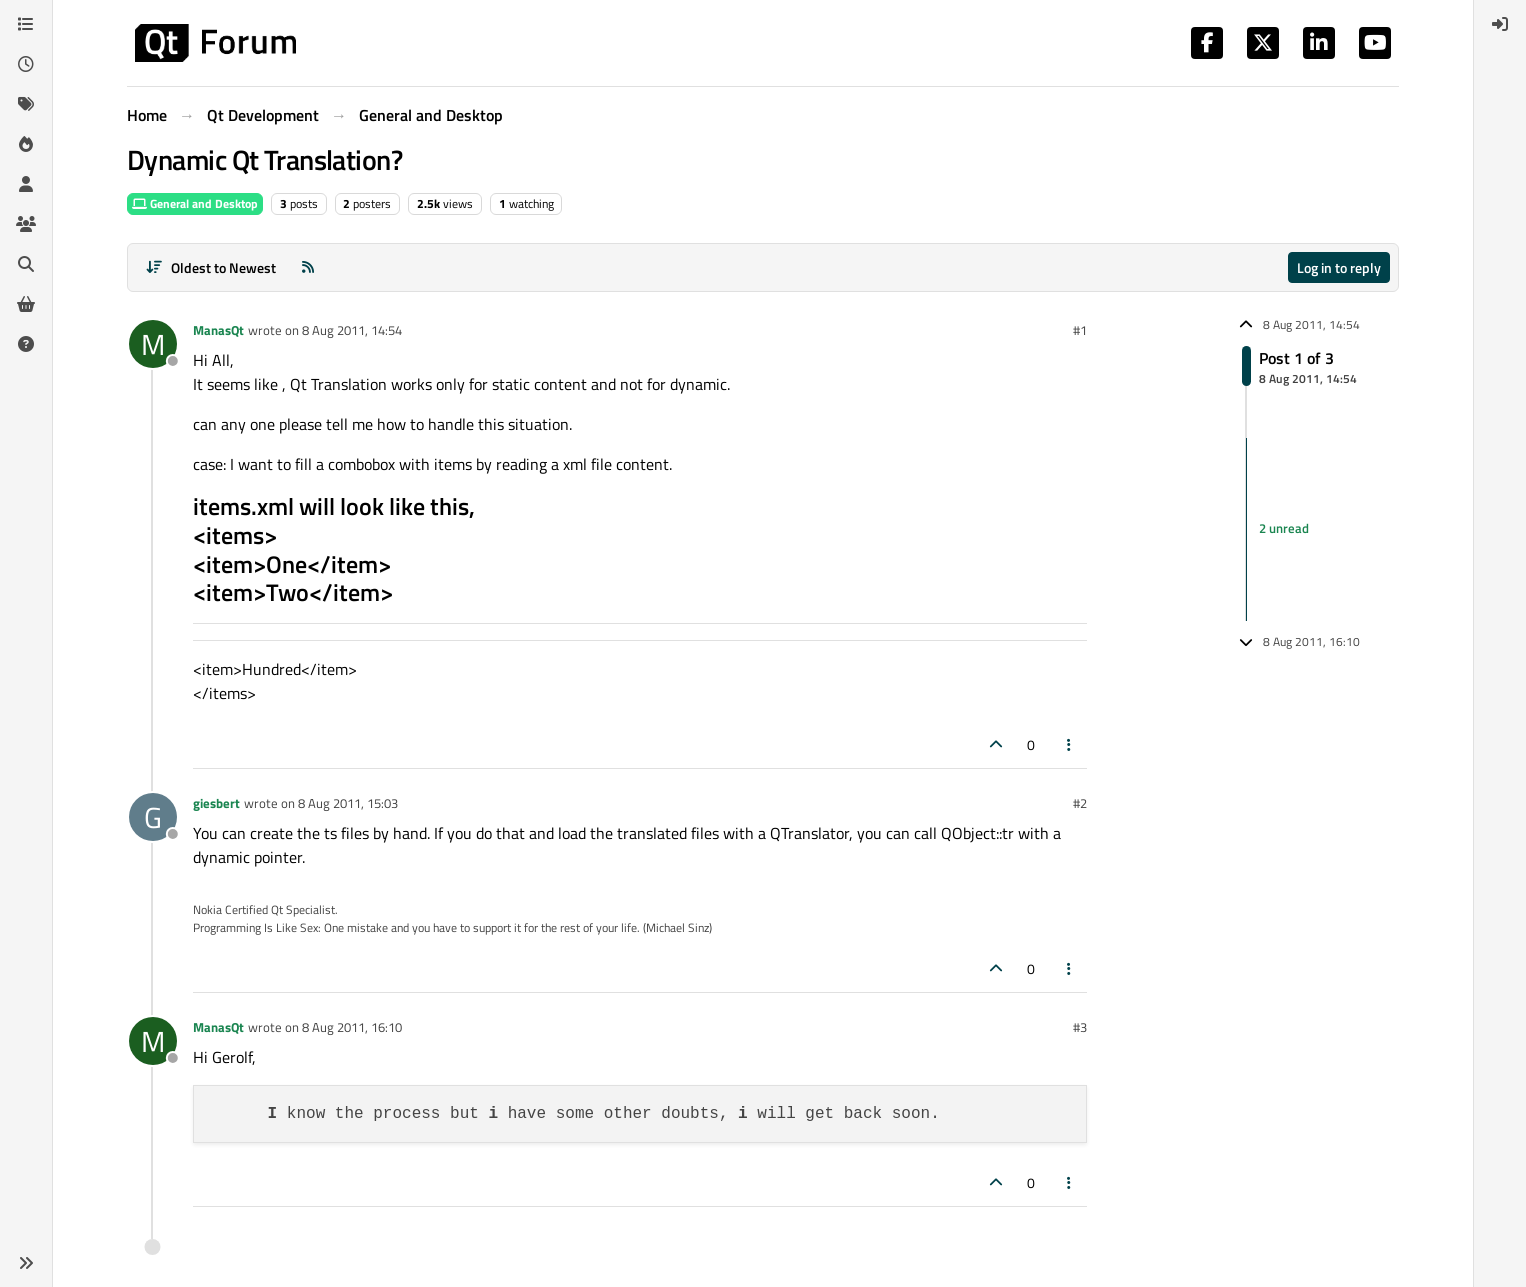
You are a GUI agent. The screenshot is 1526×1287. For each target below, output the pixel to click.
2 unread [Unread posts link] (1284, 529)
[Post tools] (1070, 744)
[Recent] (26, 64)
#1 (1080, 330)
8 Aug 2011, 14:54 (352, 330)
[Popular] (26, 144)
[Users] (26, 184)
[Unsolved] (26, 344)
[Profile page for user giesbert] (153, 817)
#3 (1080, 1027)
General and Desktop (195, 203)
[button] (26, 1263)
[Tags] (26, 104)
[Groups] (26, 224)
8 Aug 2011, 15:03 (348, 803)
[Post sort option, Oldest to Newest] (210, 267)
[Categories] (26, 24)
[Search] (26, 264)
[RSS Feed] (308, 267)
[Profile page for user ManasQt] (153, 344)
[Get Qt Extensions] (26, 304)
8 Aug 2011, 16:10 (352, 1027)
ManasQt (218, 330)
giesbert (216, 803)
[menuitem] (1500, 24)
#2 (1080, 803)
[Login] (1500, 24)
